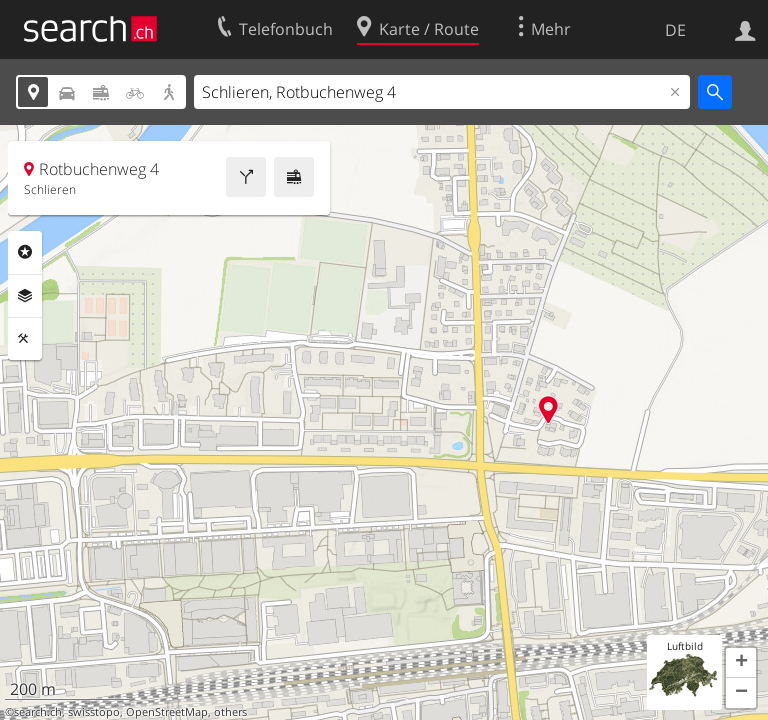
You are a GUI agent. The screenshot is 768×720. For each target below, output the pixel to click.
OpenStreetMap (167, 712)
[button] (741, 663)
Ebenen (25, 296)
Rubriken (25, 252)
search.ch (38, 712)
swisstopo (94, 712)
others (230, 712)
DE (675, 30)
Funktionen (25, 339)
